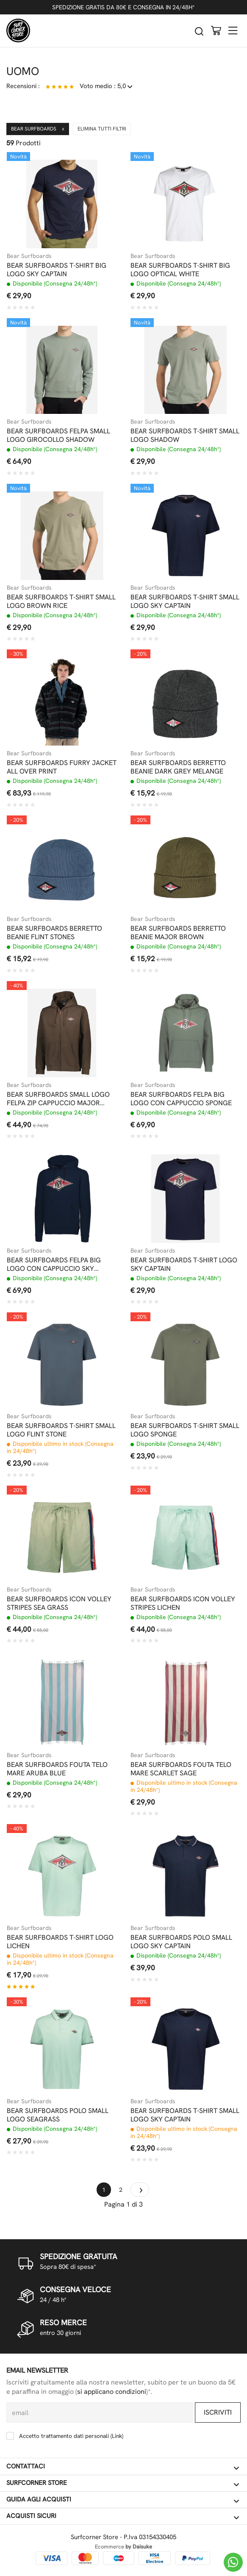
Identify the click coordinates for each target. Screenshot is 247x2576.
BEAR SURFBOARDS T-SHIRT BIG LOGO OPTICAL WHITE (180, 269)
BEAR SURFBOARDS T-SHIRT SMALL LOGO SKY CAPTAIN (184, 601)
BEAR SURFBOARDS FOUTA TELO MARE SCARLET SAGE (180, 1769)
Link (117, 2436)
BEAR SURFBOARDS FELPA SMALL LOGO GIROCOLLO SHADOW (58, 435)
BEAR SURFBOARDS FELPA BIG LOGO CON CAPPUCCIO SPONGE (181, 1098)
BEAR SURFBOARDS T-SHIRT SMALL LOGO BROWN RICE (61, 601)
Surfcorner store (122, 2483)
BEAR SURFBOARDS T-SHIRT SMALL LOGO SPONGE (184, 1430)
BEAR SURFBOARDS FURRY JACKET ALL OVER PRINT (62, 767)
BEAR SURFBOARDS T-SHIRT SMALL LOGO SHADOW (184, 435)
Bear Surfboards (37, 128)
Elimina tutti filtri (102, 128)
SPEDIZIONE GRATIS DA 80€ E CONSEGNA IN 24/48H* (123, 7)
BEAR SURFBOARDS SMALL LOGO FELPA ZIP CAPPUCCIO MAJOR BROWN (58, 1098)
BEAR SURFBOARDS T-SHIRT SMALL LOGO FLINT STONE (61, 1430)
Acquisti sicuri (122, 2516)
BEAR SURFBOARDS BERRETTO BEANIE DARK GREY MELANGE (178, 767)
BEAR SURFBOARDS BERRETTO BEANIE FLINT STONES (54, 932)
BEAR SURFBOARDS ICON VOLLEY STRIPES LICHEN (182, 1603)
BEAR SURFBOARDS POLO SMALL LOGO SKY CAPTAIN (181, 1941)
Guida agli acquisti (122, 2499)
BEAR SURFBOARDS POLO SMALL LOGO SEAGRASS (57, 2115)
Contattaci (122, 2466)
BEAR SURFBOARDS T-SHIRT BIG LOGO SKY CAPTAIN (56, 269)
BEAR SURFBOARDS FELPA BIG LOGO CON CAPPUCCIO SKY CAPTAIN (54, 1264)
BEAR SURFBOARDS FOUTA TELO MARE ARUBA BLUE (57, 1769)
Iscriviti (218, 2412)
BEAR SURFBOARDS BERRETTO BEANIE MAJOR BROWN (178, 932)
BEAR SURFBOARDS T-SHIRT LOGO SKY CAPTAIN (183, 1264)
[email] (99, 2412)
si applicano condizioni (111, 2391)
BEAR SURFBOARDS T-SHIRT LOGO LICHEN (60, 1941)
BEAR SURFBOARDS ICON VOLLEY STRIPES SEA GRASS (59, 1603)
